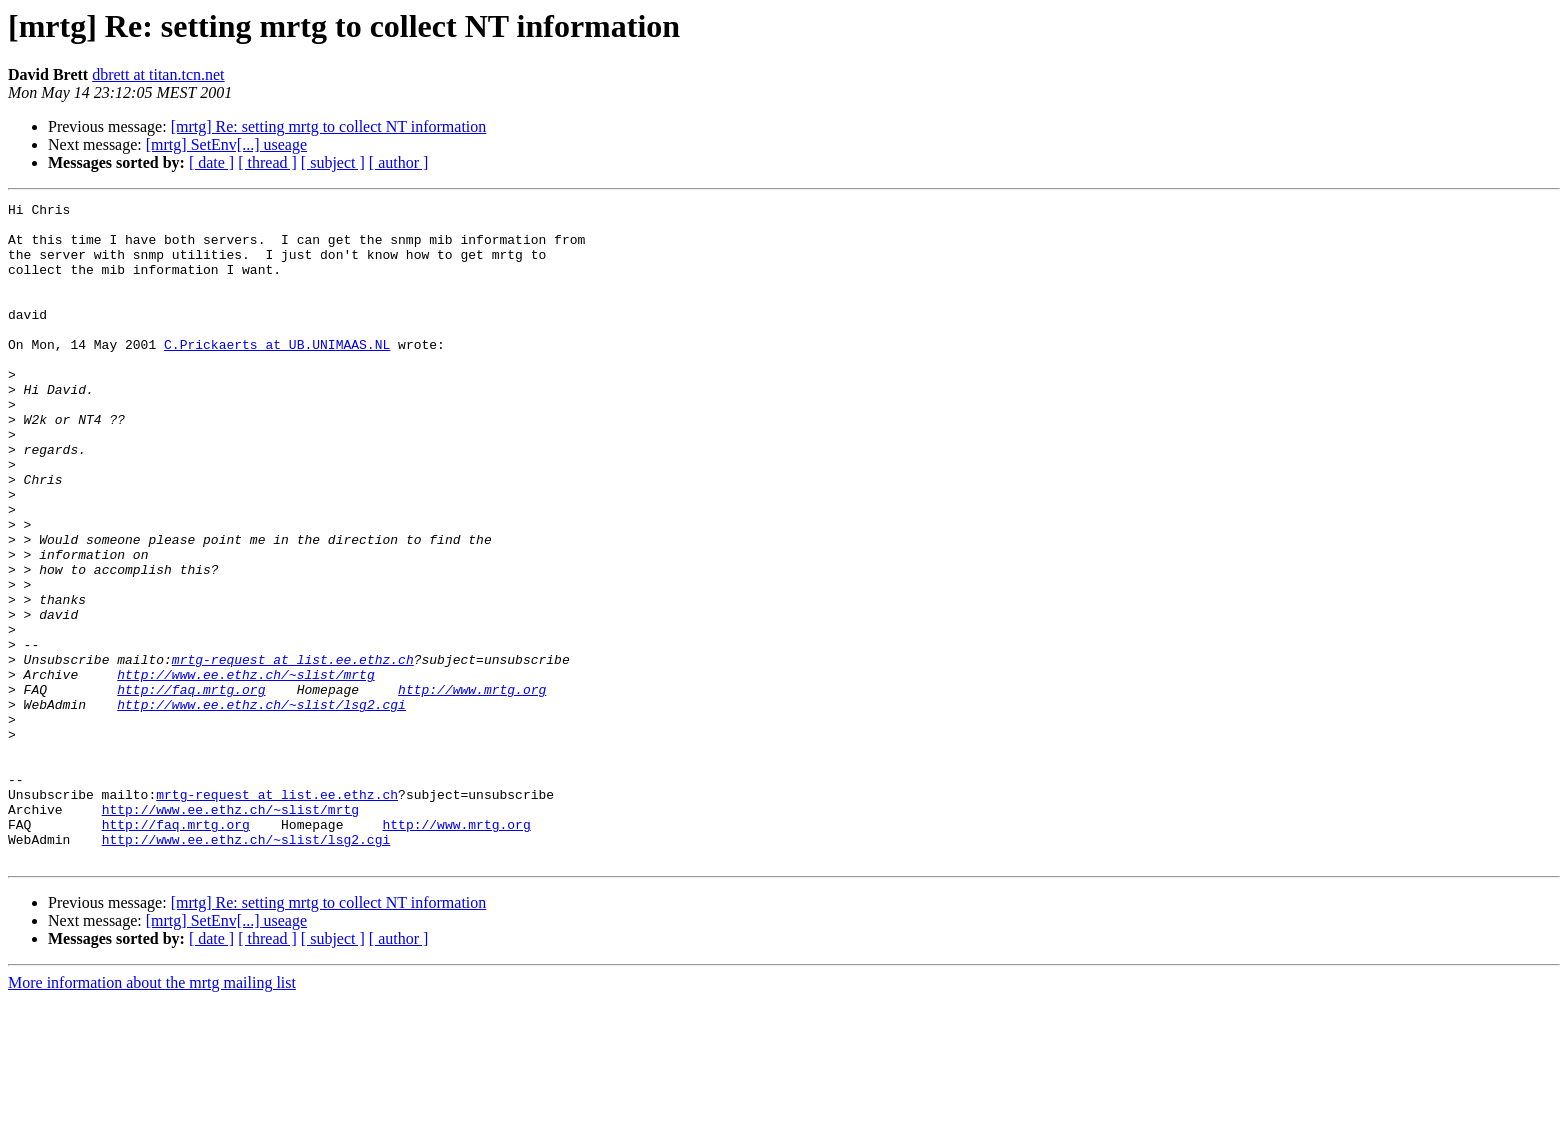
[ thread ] (267, 162)
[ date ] (211, 162)
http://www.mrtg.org (472, 788)
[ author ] (399, 162)
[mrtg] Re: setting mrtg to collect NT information (329, 126)
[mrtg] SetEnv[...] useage (226, 144)
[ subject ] (333, 162)
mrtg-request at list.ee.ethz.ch (293, 752)
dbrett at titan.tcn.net (158, 74)
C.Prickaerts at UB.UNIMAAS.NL (277, 374)
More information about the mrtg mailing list (152, 1114)
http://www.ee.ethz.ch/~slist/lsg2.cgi (261, 806)
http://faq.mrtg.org (191, 788)
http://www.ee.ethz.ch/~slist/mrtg (245, 770)
